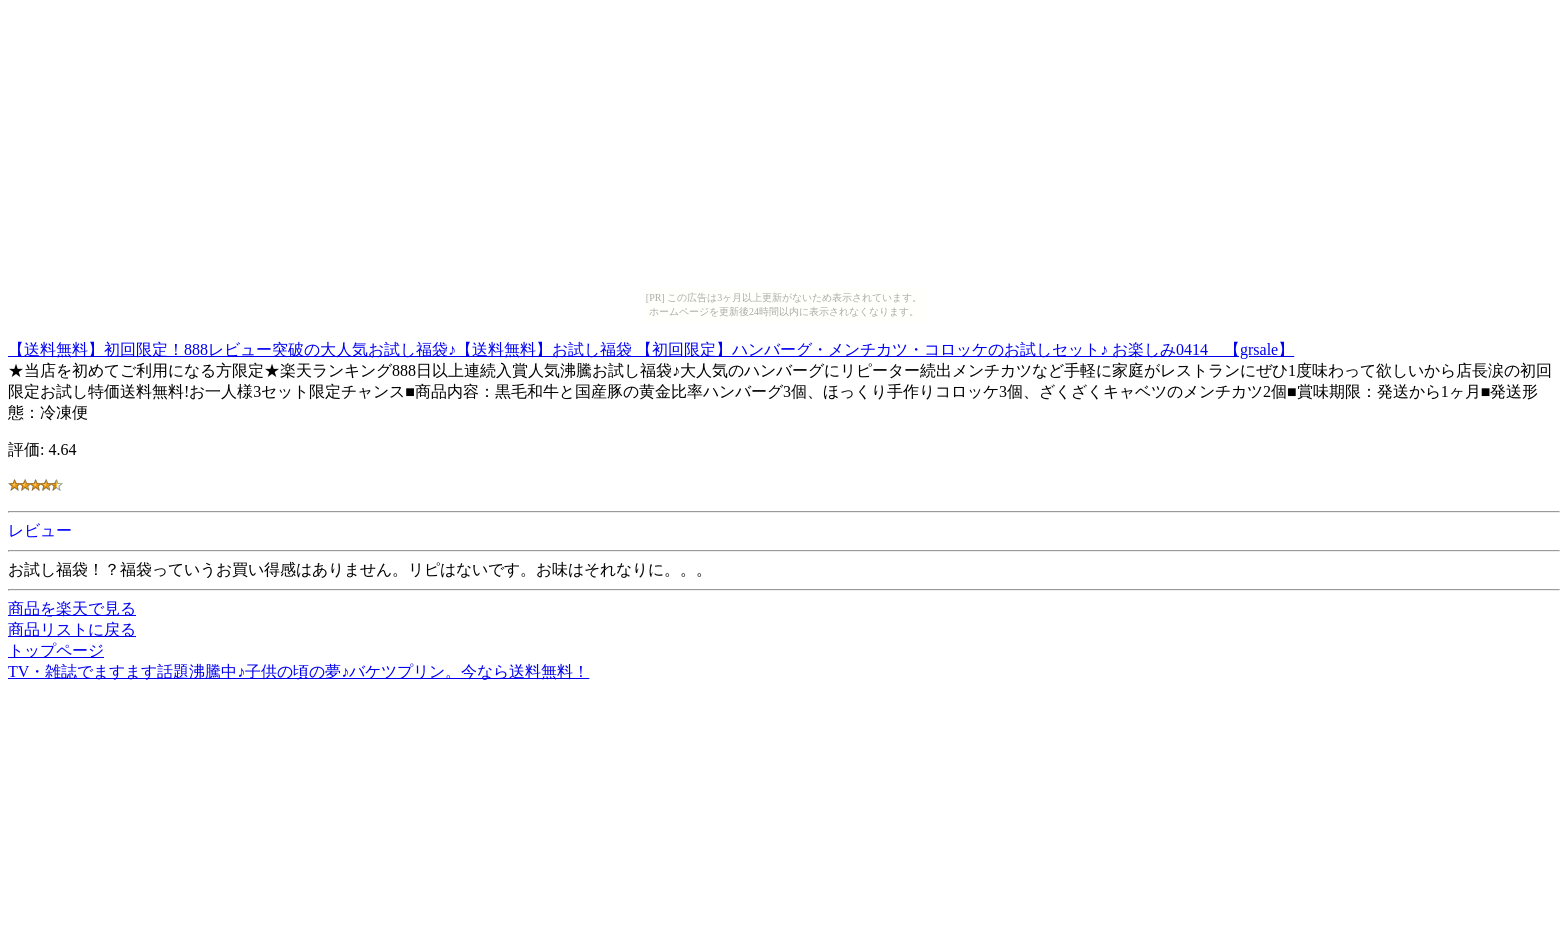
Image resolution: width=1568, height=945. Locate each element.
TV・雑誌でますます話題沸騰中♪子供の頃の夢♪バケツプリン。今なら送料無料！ (298, 671)
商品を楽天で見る (72, 608)
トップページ (56, 650)
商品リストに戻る (72, 629)
